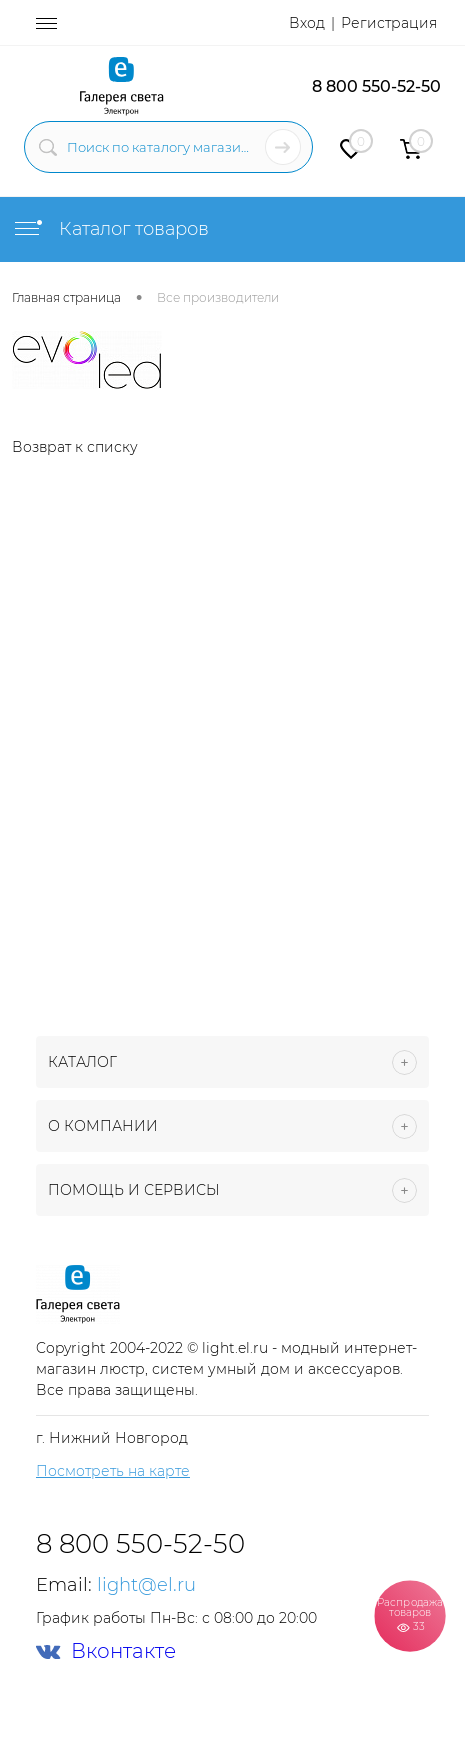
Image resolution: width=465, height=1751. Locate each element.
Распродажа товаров (409, 1614)
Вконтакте (106, 1651)
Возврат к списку (75, 447)
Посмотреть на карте (113, 1471)
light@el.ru (146, 1585)
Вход (307, 23)
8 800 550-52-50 (376, 86)
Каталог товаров (110, 229)
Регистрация (389, 23)
